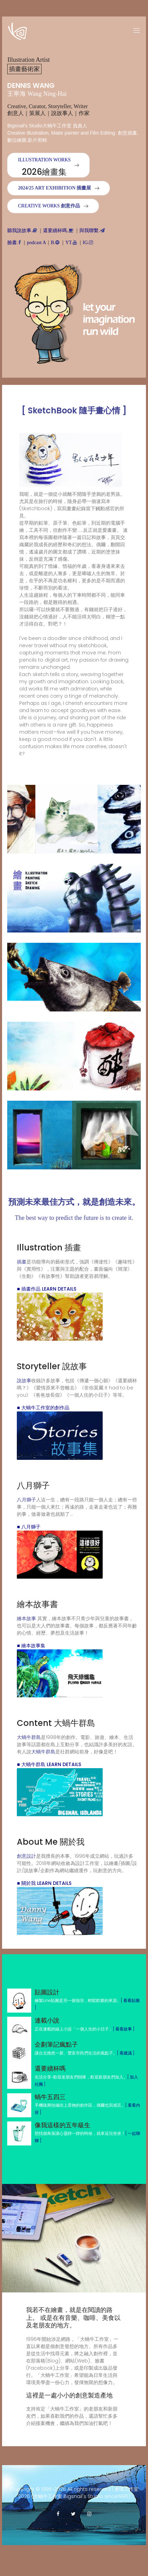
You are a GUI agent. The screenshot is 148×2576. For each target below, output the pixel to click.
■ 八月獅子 (28, 1526)
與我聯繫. (92, 230)
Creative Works (49, 205)
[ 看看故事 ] (123, 2029)
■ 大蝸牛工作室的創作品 (43, 1407)
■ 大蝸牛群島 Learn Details (49, 1764)
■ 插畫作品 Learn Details (46, 1288)
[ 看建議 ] (125, 2053)
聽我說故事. (22, 230)
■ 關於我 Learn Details (44, 1883)
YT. (71, 242)
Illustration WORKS (44, 167)
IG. (88, 242)
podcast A (36, 242)
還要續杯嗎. (58, 230)
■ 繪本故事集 (31, 1645)
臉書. (14, 242)
